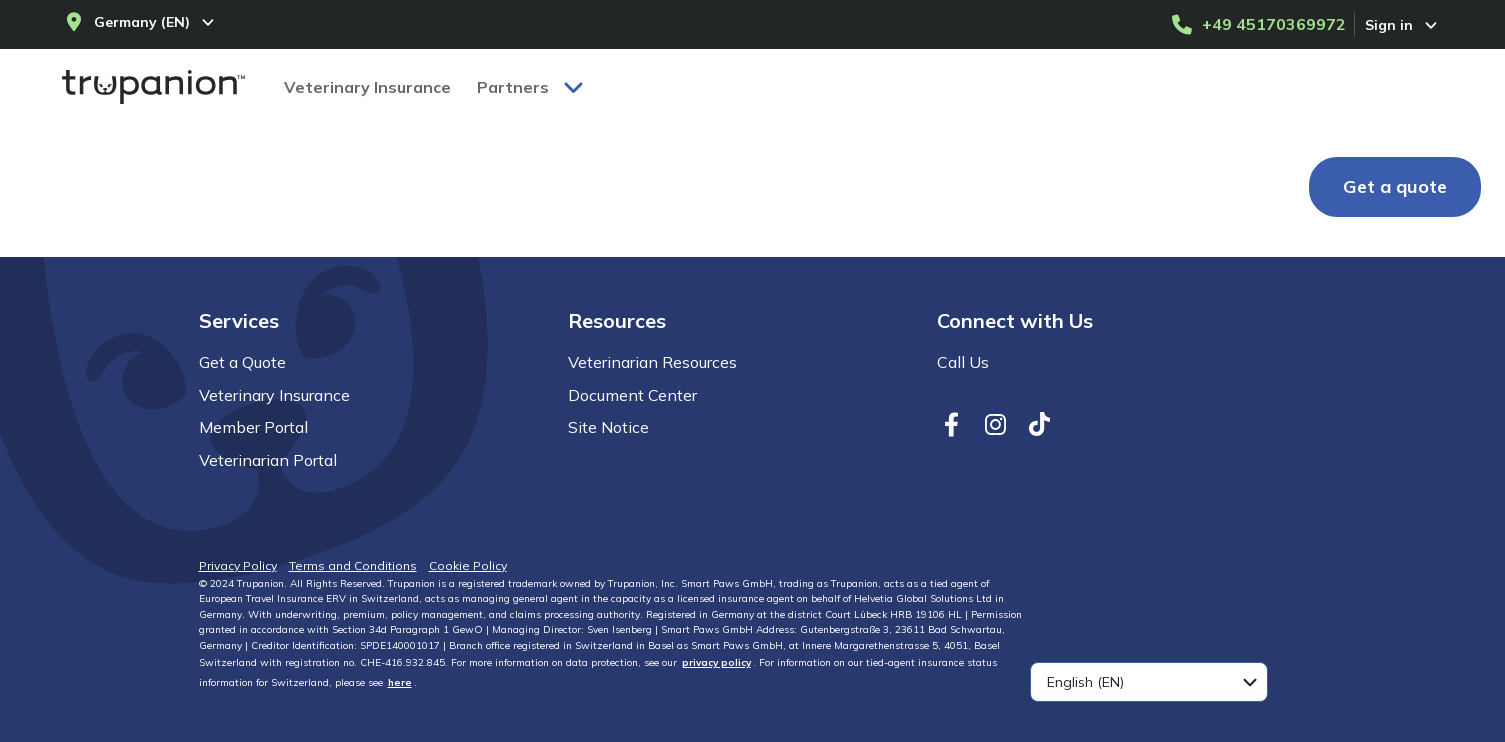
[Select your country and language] (141, 22)
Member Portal (253, 427)
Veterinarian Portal (268, 460)
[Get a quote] (1395, 187)
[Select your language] (1149, 682)
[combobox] (1149, 682)
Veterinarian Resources (652, 362)
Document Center (632, 395)
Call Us (963, 362)
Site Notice (608, 427)
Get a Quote (242, 362)
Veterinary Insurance (274, 395)
